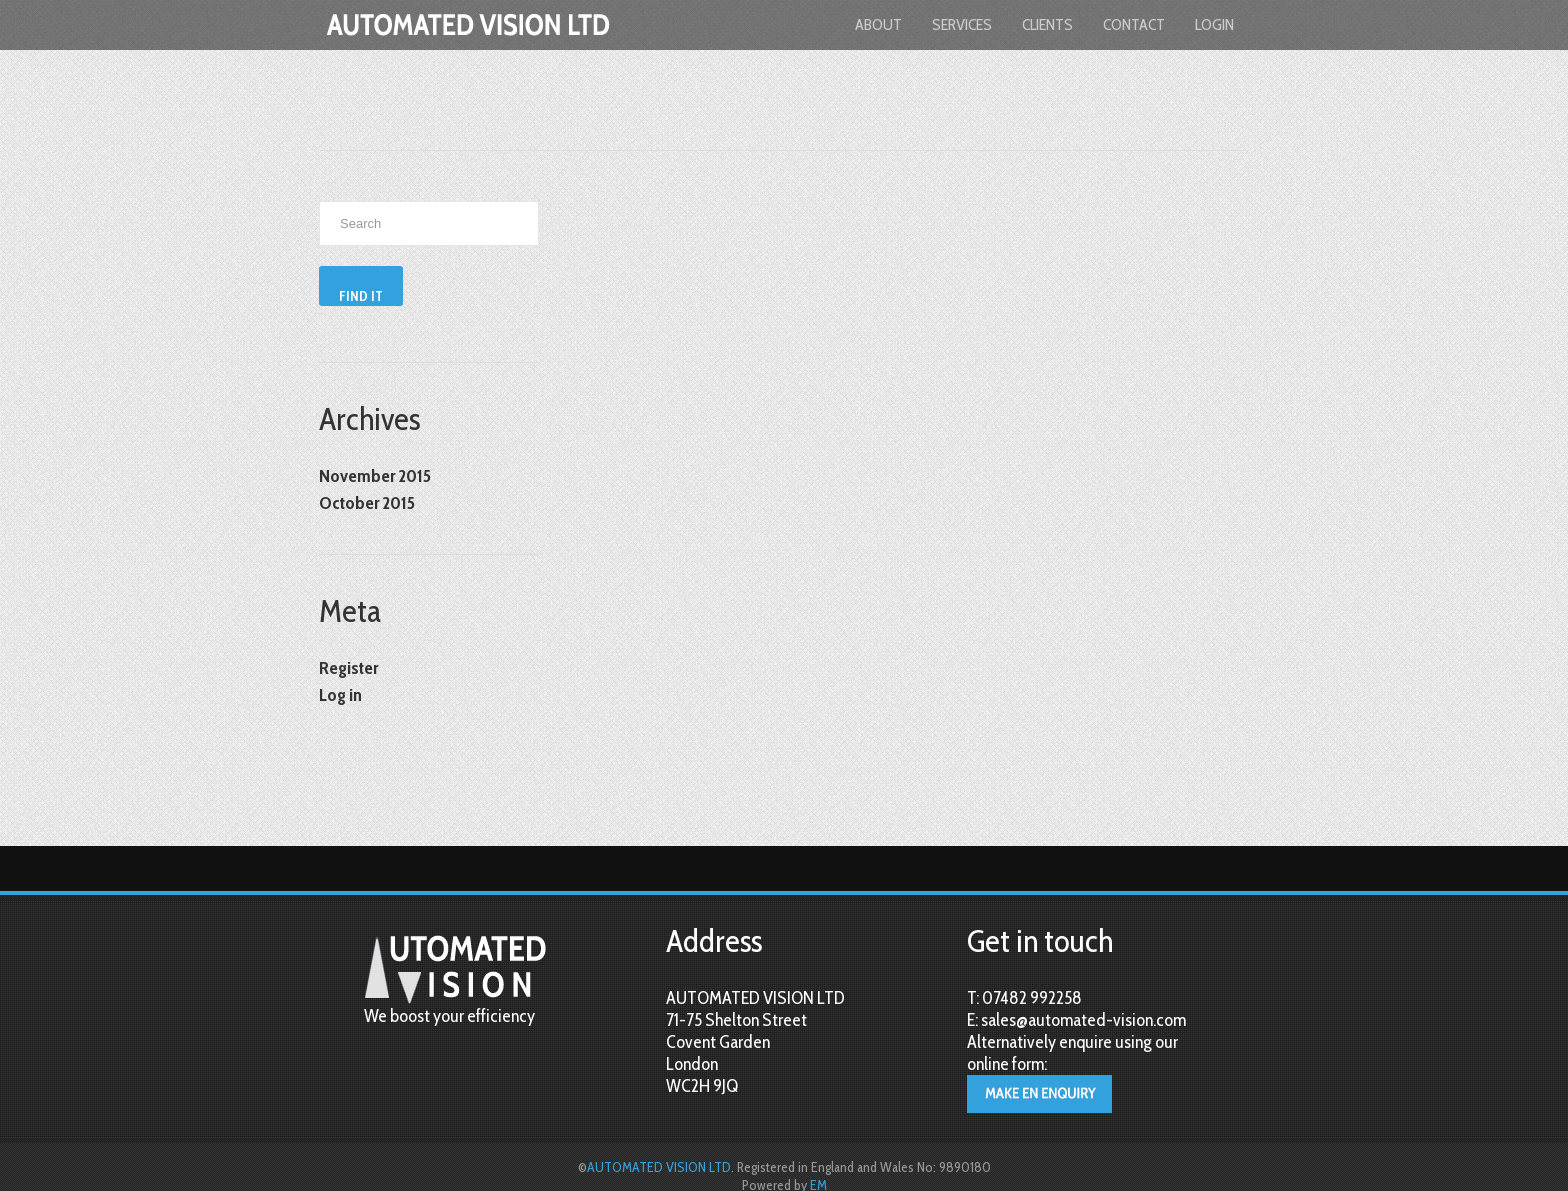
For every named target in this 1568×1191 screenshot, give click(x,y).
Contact (1134, 24)
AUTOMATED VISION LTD (659, 1167)
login (1214, 24)
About (878, 24)
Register (348, 668)
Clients (1047, 24)
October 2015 (367, 503)
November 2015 (375, 476)
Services (962, 24)
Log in (340, 695)
